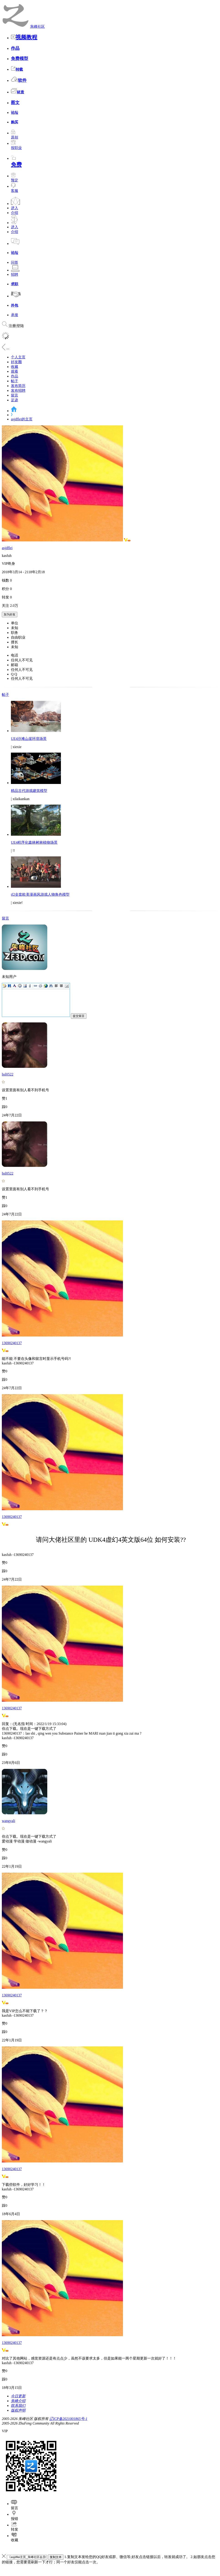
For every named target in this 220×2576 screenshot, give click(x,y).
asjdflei (7, 548)
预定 (14, 178)
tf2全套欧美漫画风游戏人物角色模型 (40, 894)
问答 (14, 262)
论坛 (14, 112)
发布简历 (18, 386)
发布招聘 (18, 390)
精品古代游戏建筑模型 (29, 791)
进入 (14, 208)
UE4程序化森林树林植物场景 (34, 842)
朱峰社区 (37, 26)
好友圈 (16, 362)
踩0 (4, 1107)
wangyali (8, 1821)
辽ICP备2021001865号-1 (68, 2419)
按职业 (16, 145)
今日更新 (18, 2396)
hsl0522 (7, 1074)
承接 (14, 315)
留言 (14, 395)
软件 (19, 80)
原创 (14, 135)
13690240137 (12, 1343)
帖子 (14, 381)
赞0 (4, 1371)
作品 (15, 48)
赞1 (4, 1098)
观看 (14, 371)
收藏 (14, 367)
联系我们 (18, 2405)
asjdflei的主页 (21, 419)
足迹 (14, 400)
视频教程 (24, 37)
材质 (17, 92)
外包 (14, 305)
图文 (15, 102)
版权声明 (18, 2410)
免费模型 (19, 58)
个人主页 (18, 357)
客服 (14, 191)
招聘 (14, 274)
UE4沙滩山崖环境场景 (29, 739)
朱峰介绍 (18, 2401)
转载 (17, 69)
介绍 (14, 213)
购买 (14, 122)
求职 (14, 284)
